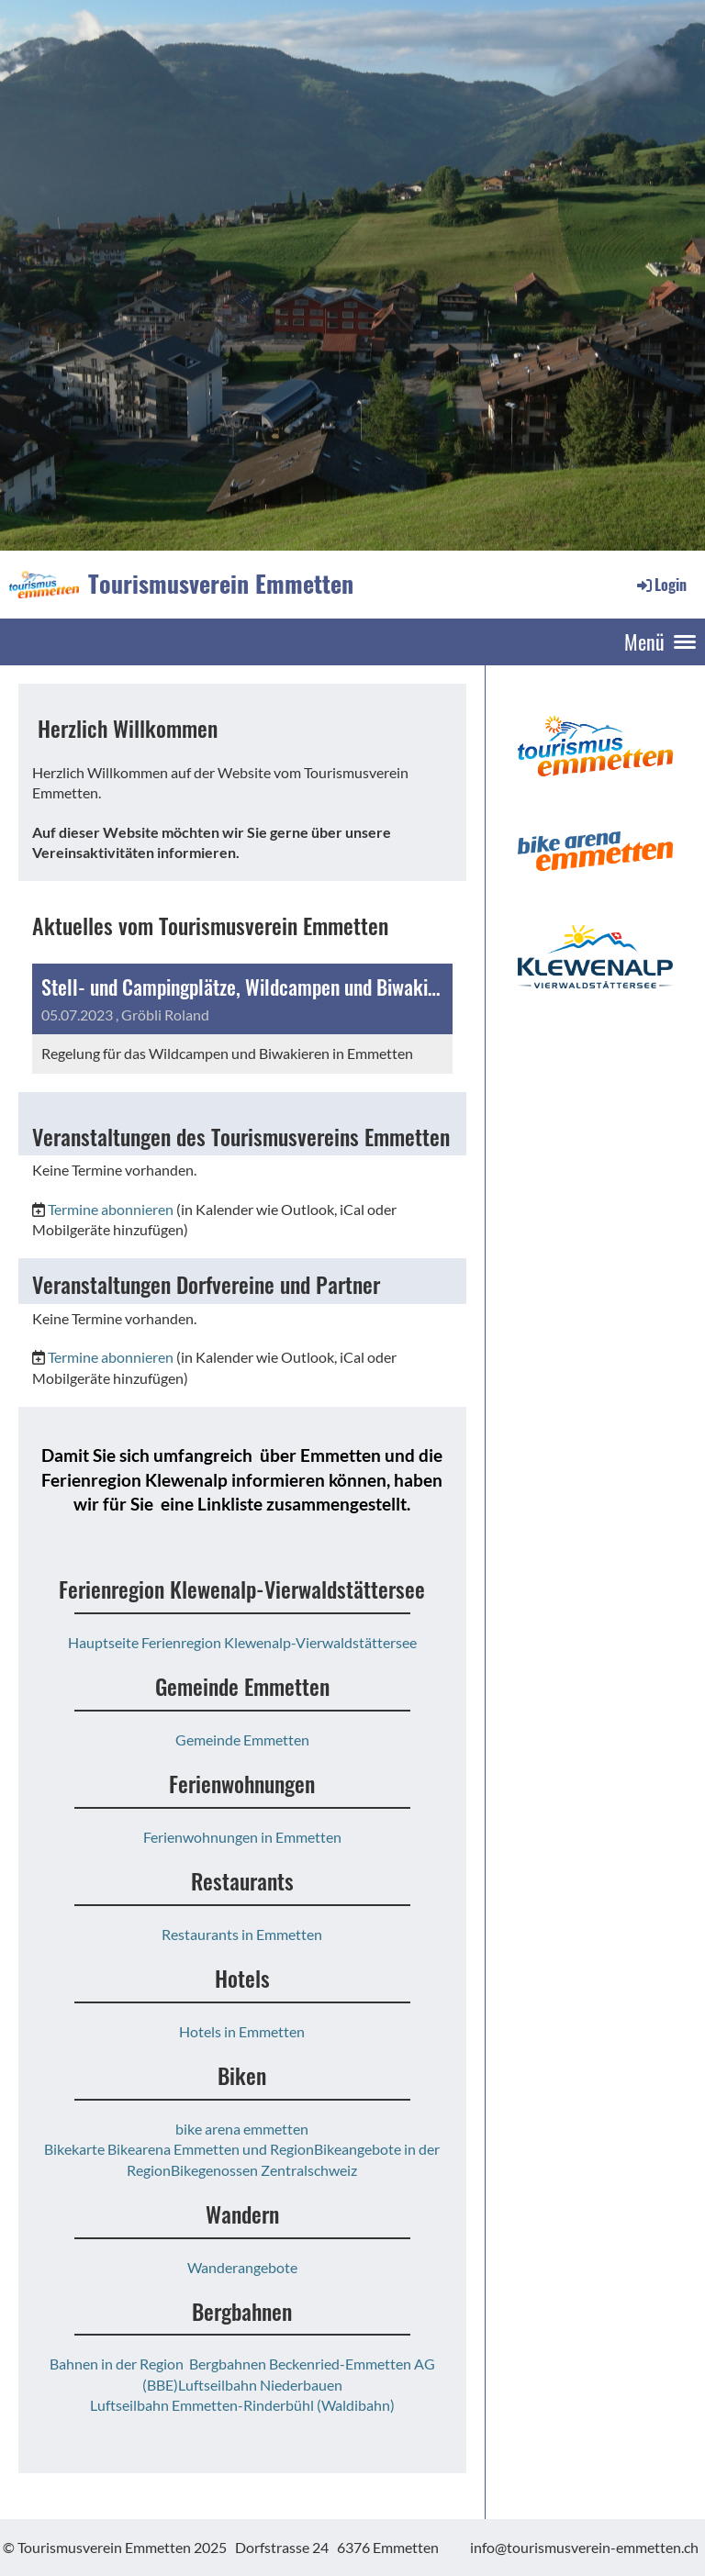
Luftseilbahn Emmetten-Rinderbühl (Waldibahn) (242, 2405)
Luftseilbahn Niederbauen (260, 2384)
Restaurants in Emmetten (242, 1934)
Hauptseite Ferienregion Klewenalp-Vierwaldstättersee (242, 1642)
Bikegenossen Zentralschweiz (264, 2170)
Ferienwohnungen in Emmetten (242, 1837)
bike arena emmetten (241, 2128)
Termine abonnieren (110, 1209)
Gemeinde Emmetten (242, 1739)
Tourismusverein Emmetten (220, 583)
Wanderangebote (242, 2267)
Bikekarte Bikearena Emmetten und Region (179, 2149)
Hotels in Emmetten (242, 2031)
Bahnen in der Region (117, 2363)
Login (660, 585)
